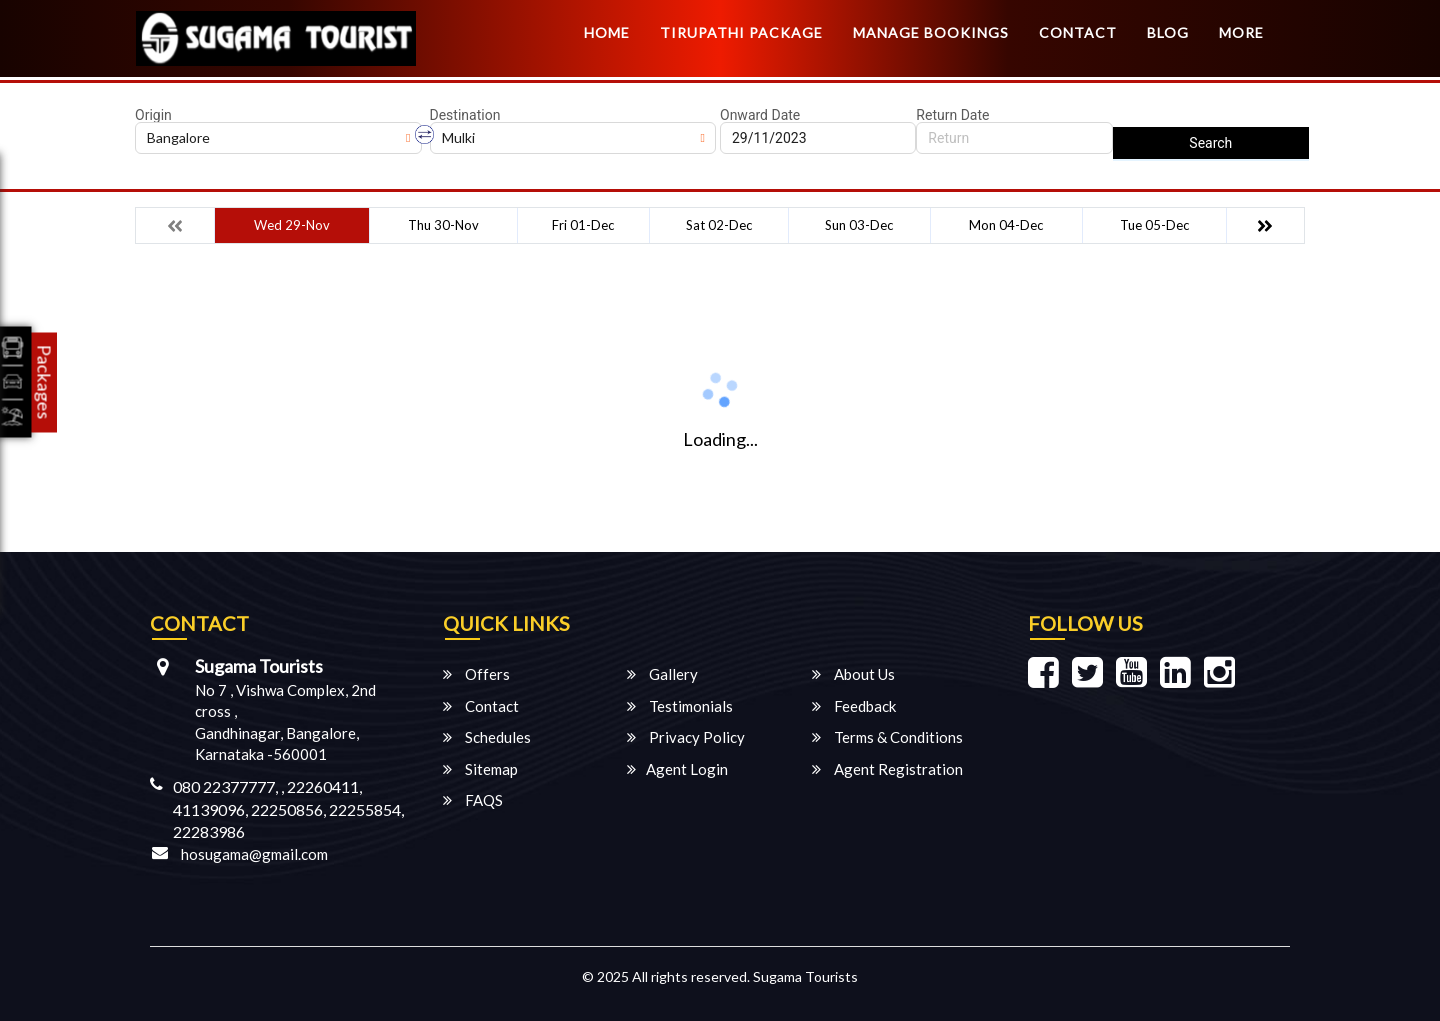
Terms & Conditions (887, 737)
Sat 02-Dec (719, 225)
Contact (1078, 32)
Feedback (854, 706)
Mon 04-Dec (1006, 225)
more (1241, 32)
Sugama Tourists (805, 976)
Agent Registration (887, 769)
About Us (853, 674)
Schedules (487, 737)
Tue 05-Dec (1154, 225)
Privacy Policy (686, 737)
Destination (465, 115)
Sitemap (480, 769)
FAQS (473, 800)
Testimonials (680, 706)
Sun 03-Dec (859, 225)
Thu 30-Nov (443, 225)
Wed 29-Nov (292, 225)
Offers (476, 674)
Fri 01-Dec (583, 225)
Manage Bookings (931, 32)
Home (607, 32)
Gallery (662, 674)
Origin (153, 115)
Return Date (952, 115)
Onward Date (760, 115)
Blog (1168, 32)
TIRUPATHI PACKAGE (741, 32)
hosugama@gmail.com (254, 854)
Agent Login (677, 769)
